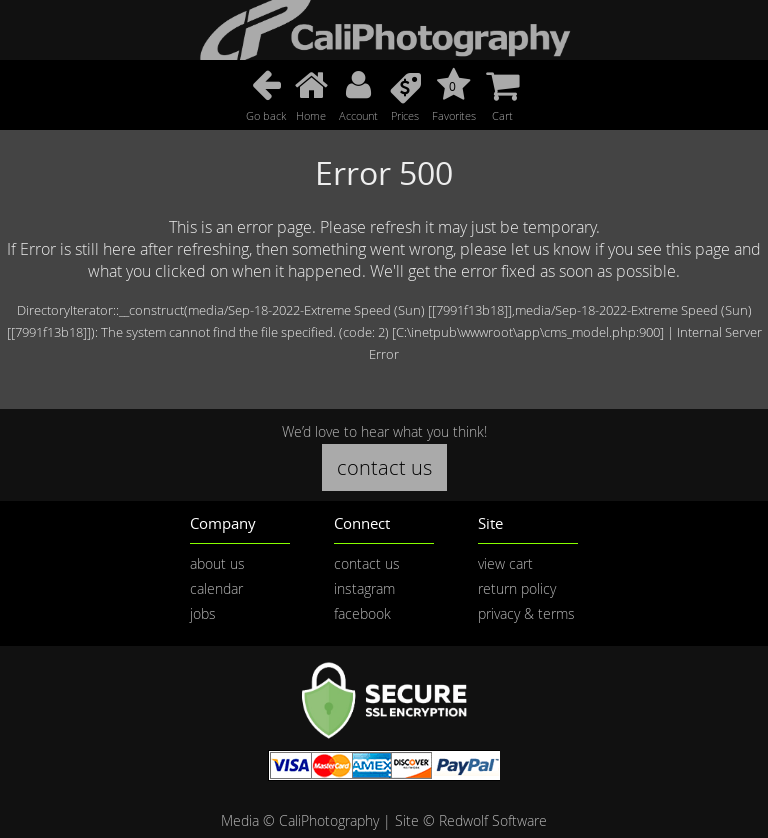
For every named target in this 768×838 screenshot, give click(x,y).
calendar (216, 588)
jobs (203, 613)
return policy (517, 588)
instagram (364, 588)
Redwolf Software (493, 820)
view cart (505, 563)
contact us (384, 467)
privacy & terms (526, 613)
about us (217, 563)
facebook (362, 613)
